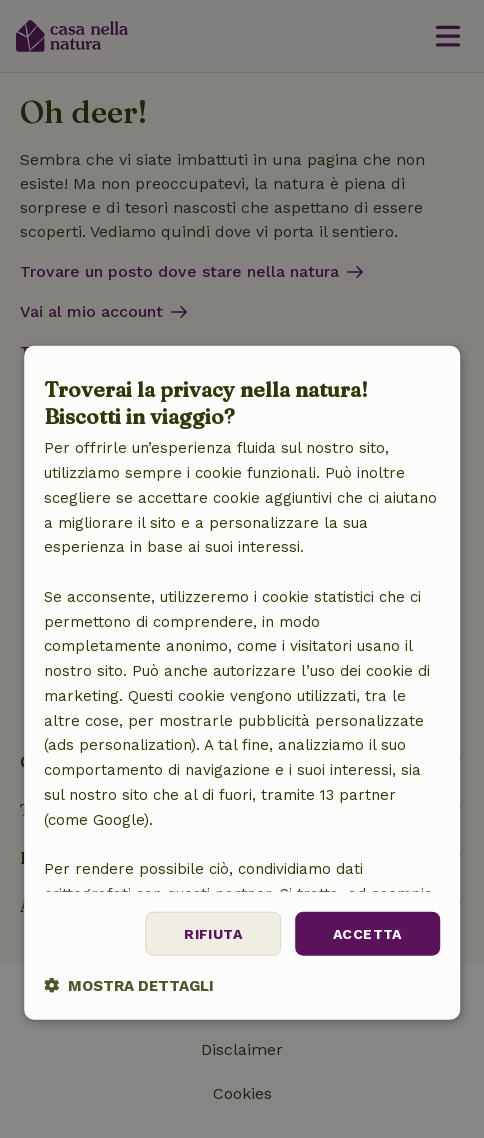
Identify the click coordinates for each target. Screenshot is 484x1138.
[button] (129, 985)
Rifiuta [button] (213, 933)
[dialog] (242, 683)
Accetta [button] (367, 933)
